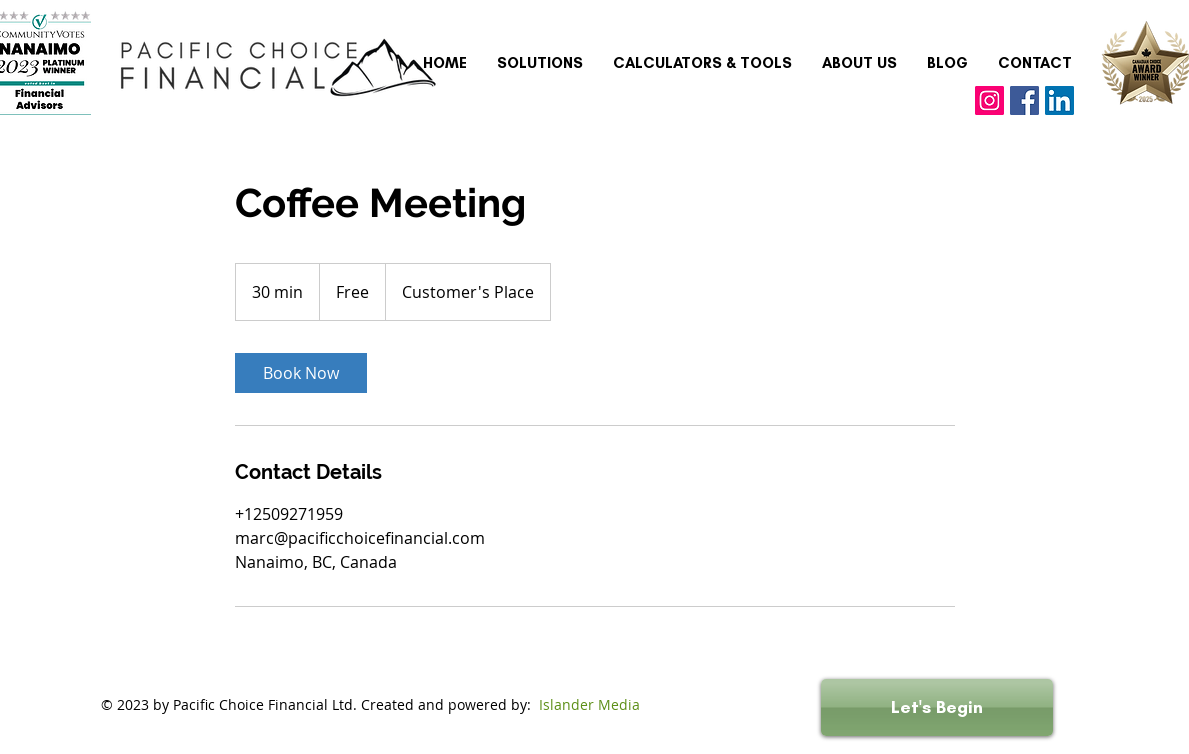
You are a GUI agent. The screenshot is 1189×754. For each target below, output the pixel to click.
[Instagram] (989, 100)
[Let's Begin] (937, 707)
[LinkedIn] (1059, 100)
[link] (301, 373)
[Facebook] (1024, 100)
